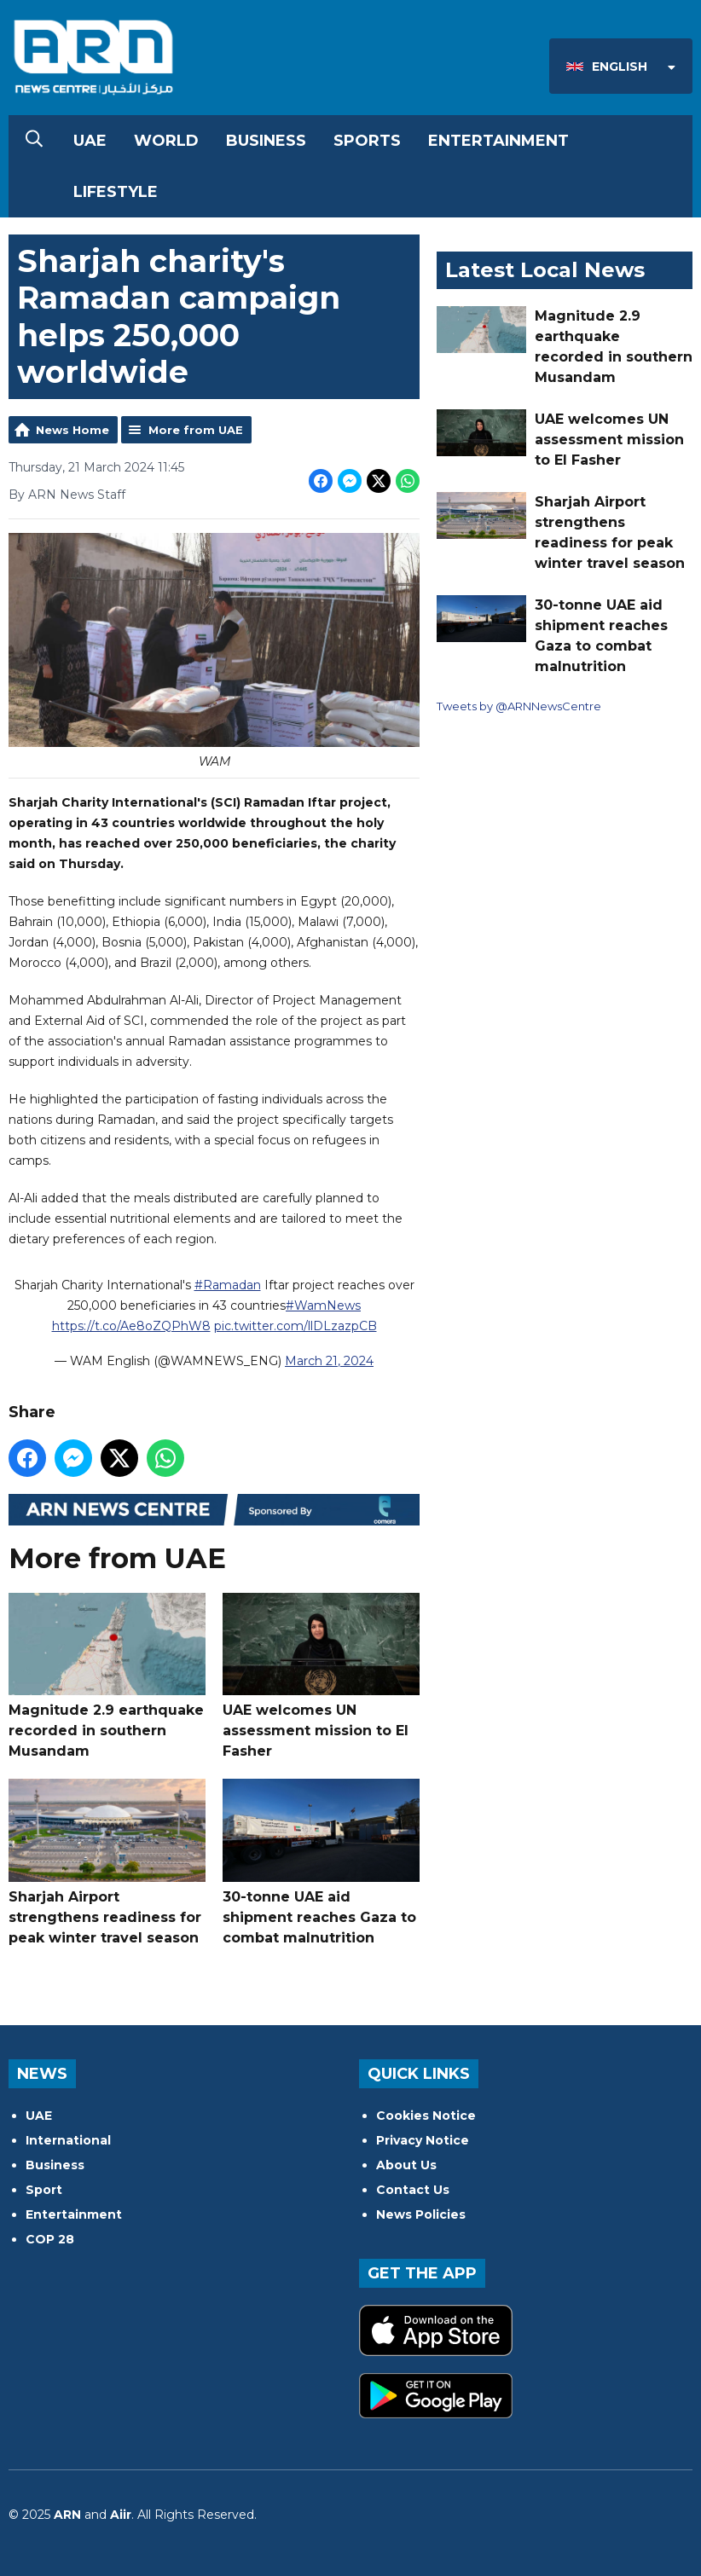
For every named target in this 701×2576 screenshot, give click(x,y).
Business (266, 140)
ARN (67, 2514)
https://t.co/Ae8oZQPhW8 (131, 1326)
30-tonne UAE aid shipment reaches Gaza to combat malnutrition (321, 1862)
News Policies (421, 2214)
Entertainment (498, 140)
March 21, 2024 (329, 1361)
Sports (367, 140)
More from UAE (195, 430)
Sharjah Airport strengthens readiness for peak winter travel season (107, 1862)
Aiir (120, 2514)
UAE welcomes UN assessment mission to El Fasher (321, 1676)
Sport (44, 2189)
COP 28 (50, 2239)
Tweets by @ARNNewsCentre (519, 706)
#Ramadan (227, 1285)
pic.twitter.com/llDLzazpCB (295, 1326)
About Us (406, 2165)
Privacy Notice (422, 2140)
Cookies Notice (426, 2115)
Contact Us (412, 2189)
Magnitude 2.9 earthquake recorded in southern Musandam (107, 1676)
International (68, 2140)
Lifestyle (115, 191)
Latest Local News (545, 270)
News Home (72, 430)
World (166, 140)
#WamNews (323, 1305)
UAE (90, 140)
